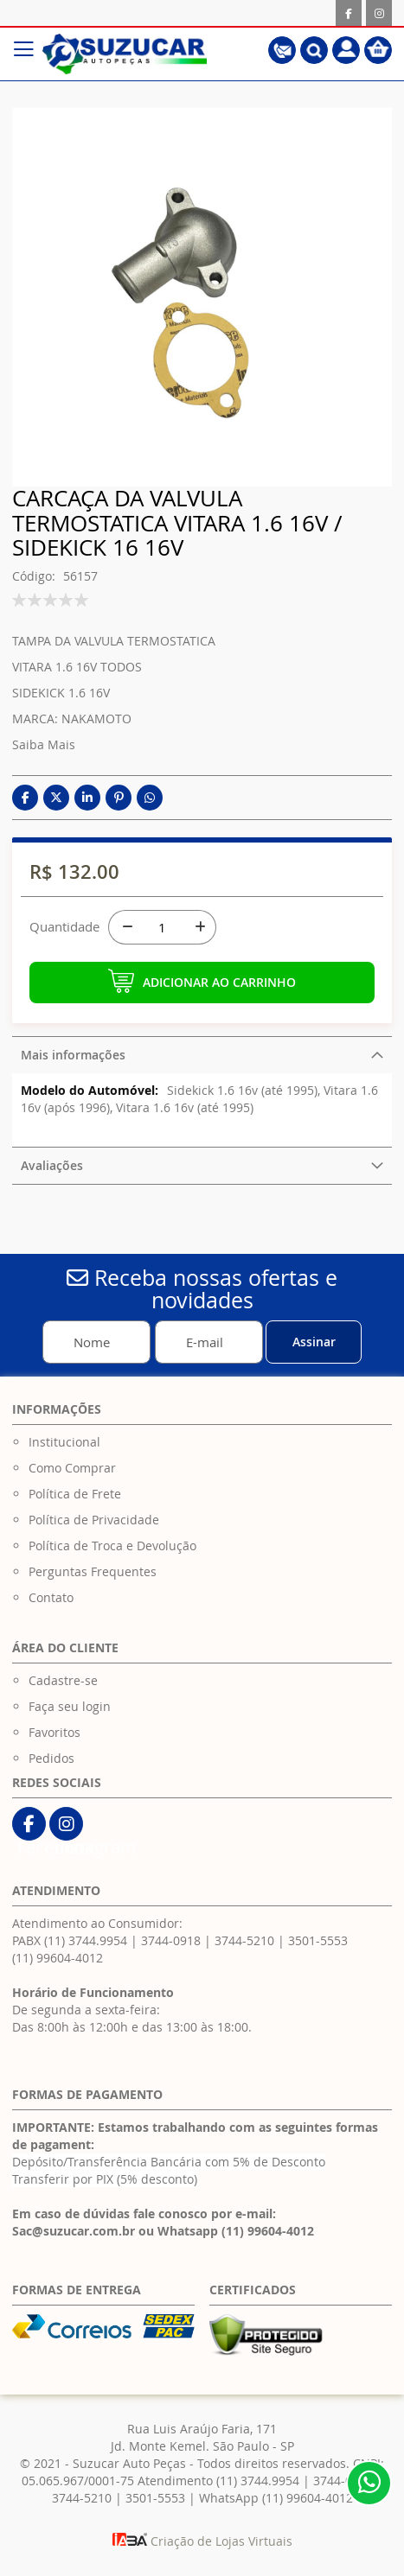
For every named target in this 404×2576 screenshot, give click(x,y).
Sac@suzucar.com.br (73, 2231)
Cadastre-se (63, 1680)
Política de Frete (75, 1493)
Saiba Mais (43, 744)
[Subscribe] (314, 1342)
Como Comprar (72, 1468)
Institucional (64, 1442)
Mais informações (73, 1054)
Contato (51, 1597)
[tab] (202, 1054)
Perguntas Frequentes (93, 1571)
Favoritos (54, 1732)
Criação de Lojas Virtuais (202, 2541)
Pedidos (51, 1758)
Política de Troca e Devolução (112, 1545)
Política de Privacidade (94, 1519)
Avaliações (52, 1165)
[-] (125, 927)
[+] (199, 927)
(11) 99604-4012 (57, 1957)
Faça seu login (70, 1706)
